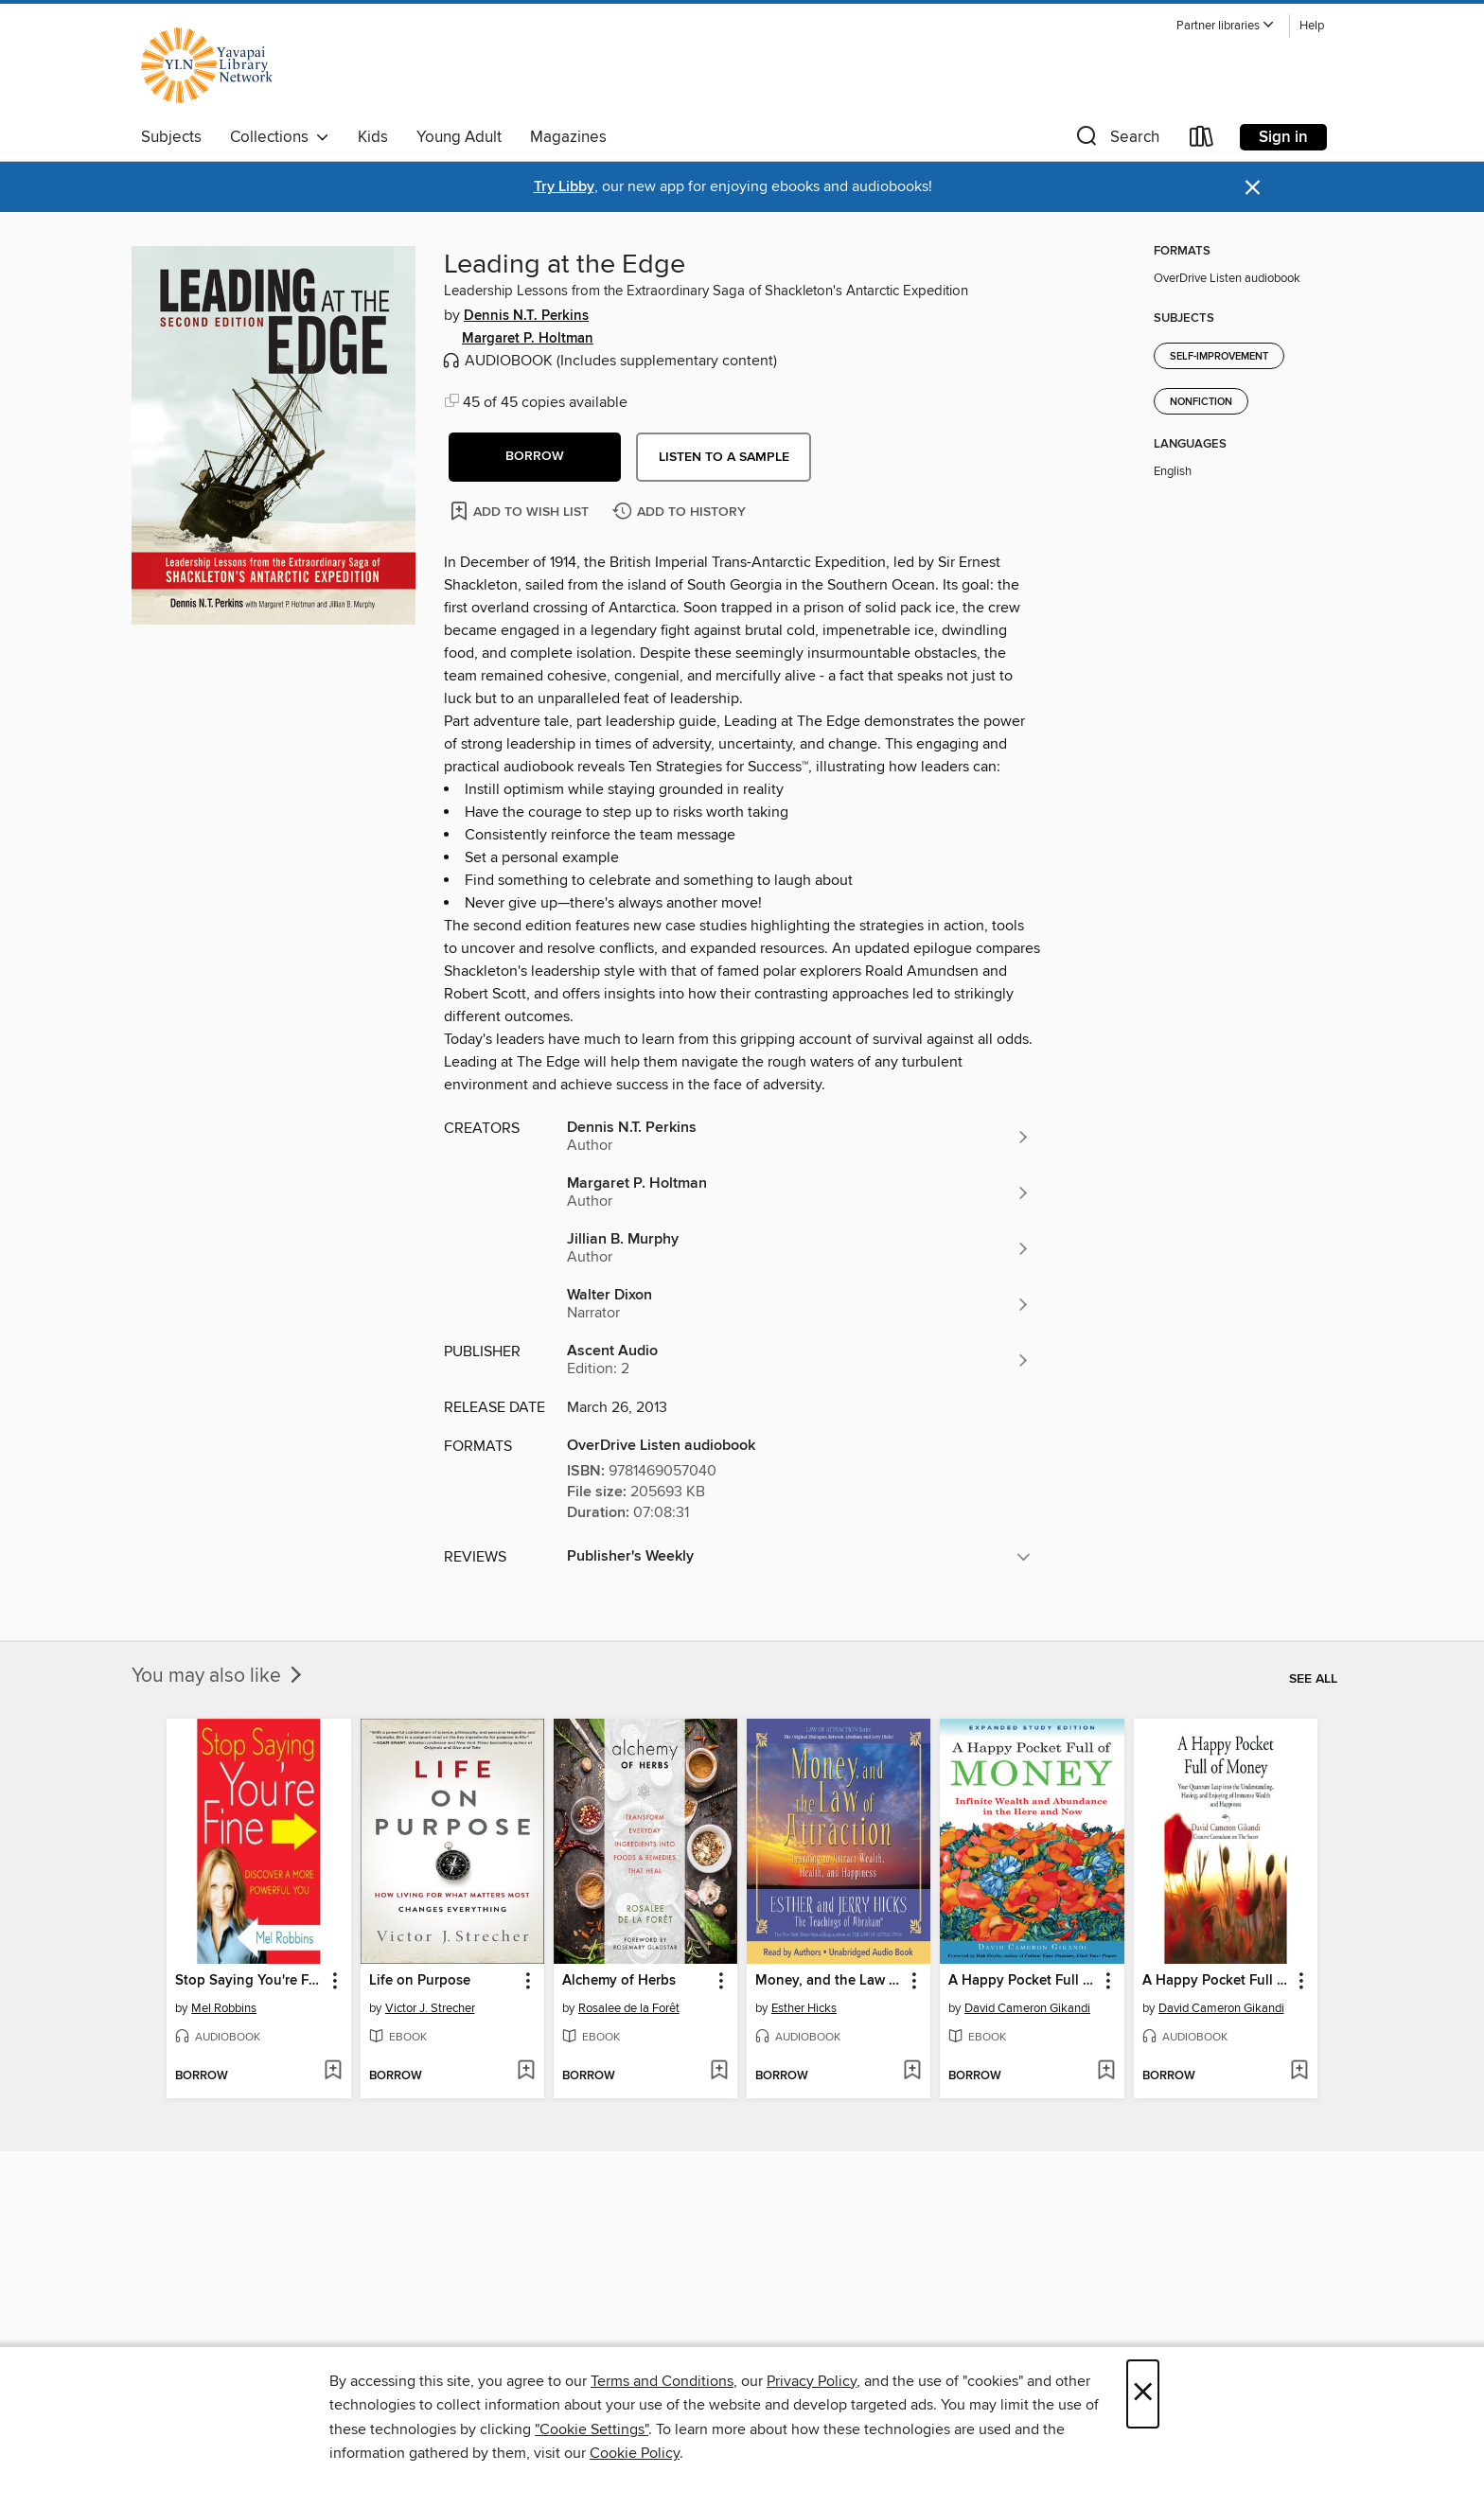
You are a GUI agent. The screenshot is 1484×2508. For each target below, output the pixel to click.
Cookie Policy (635, 2453)
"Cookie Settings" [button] (591, 2429)
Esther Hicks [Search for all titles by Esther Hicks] (804, 2008)
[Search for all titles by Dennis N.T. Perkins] (798, 1136)
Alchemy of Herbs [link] (619, 1980)
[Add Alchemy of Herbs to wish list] (719, 2071)
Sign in (1283, 137)
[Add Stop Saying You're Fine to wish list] (332, 2071)
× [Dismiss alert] (1253, 188)
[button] (1225, 26)
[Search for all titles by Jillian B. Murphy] (798, 1248)
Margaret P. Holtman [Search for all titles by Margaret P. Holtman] (527, 338)
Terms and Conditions (662, 2381)
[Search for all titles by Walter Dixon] (798, 1304)
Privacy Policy (812, 2381)
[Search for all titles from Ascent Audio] (798, 1360)
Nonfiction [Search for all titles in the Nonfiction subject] (1201, 402)
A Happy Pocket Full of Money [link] (1216, 1980)
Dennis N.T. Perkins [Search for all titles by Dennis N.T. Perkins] (526, 316)
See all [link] (1313, 1678)
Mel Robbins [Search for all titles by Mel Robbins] (223, 2008)
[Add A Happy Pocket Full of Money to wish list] (1299, 2071)
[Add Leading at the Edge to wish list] (521, 511)
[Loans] (1202, 140)
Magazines (568, 137)
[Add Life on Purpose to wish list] (526, 2071)
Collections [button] (279, 137)
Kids (373, 137)
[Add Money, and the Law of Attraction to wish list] (912, 2071)
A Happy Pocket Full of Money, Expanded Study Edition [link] (1022, 1980)
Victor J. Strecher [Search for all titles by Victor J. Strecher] (430, 2008)
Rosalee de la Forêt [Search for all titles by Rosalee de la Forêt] (629, 2008)
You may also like (219, 1676)
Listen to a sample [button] (724, 457)
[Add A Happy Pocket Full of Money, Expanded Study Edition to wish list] (1106, 2071)
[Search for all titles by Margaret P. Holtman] (798, 1192)
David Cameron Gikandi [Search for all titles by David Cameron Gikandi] (1027, 2008)
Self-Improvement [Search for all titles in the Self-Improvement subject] (1219, 356)
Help (1311, 26)
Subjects (171, 137)
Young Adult (459, 137)
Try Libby (564, 187)
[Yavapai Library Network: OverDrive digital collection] (216, 65)
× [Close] (1143, 2394)
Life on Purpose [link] (419, 1980)
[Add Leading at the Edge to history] (681, 512)
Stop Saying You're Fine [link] (249, 1980)
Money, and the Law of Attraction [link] (829, 1980)
